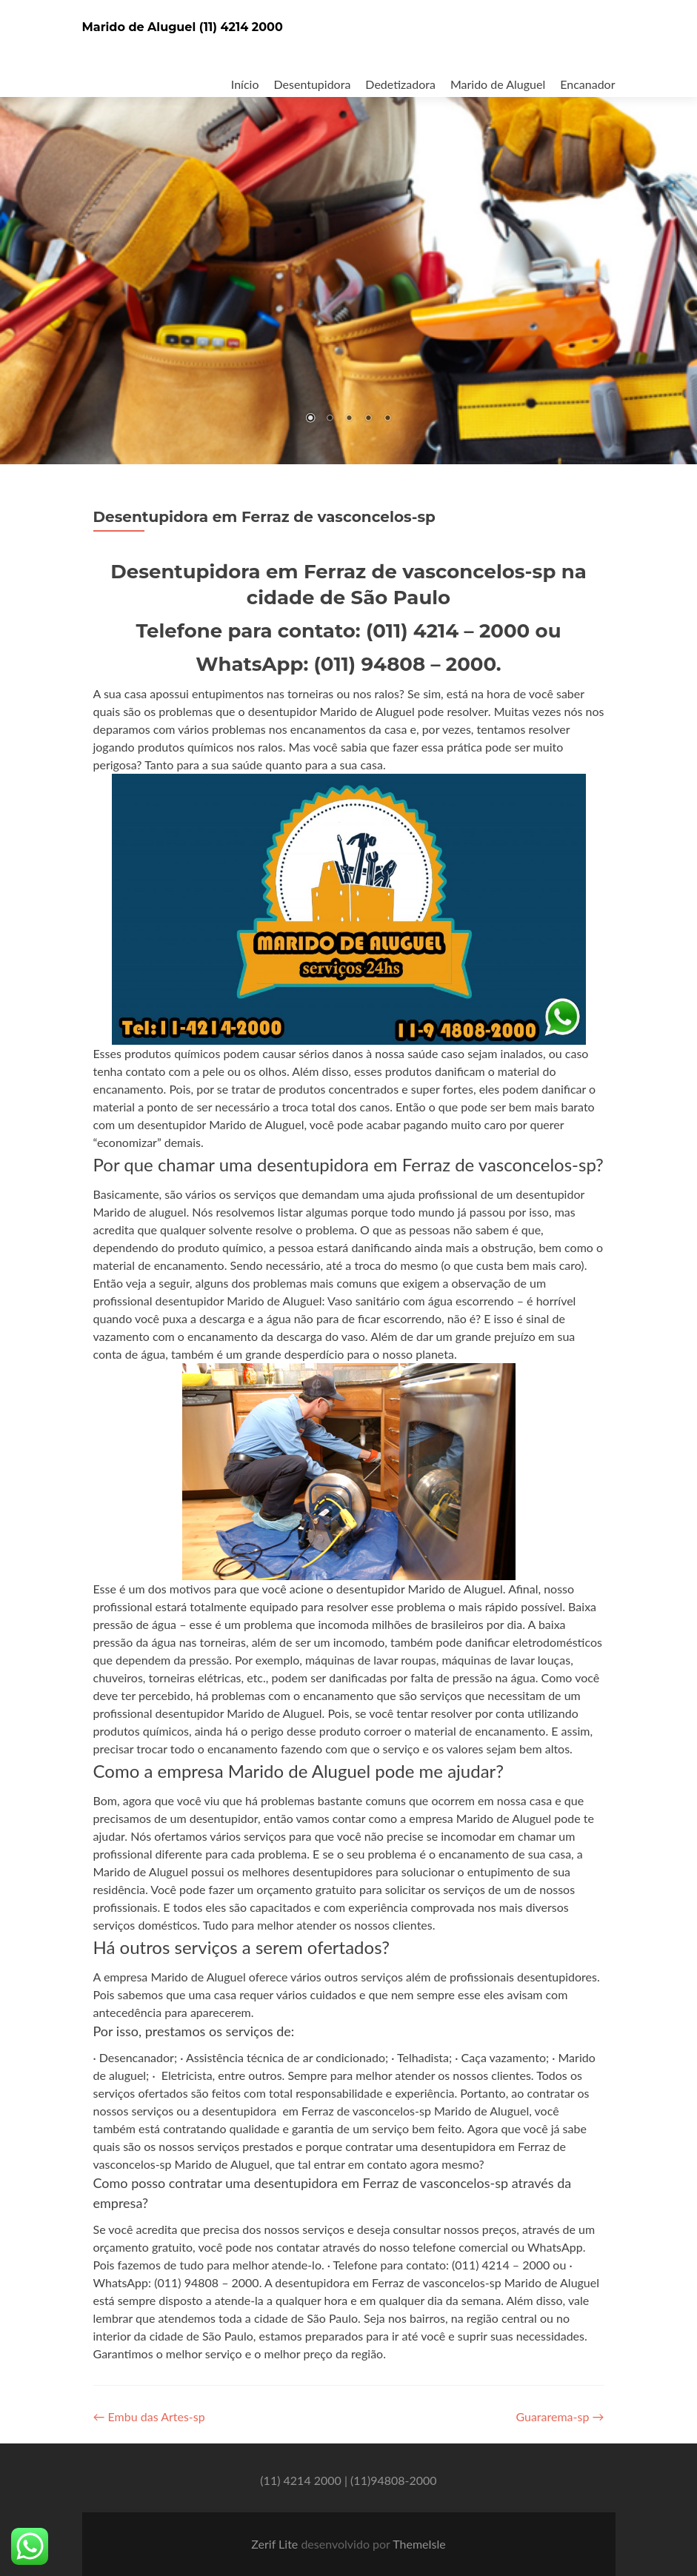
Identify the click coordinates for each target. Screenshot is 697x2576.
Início (245, 84)
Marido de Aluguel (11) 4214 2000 (182, 27)
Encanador (587, 84)
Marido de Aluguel (497, 84)
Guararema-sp (560, 2416)
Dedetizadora (400, 84)
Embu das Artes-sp (149, 2416)
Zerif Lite (276, 2544)
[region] (348, 232)
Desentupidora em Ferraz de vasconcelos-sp (264, 517)
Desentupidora (312, 84)
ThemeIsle (419, 2544)
